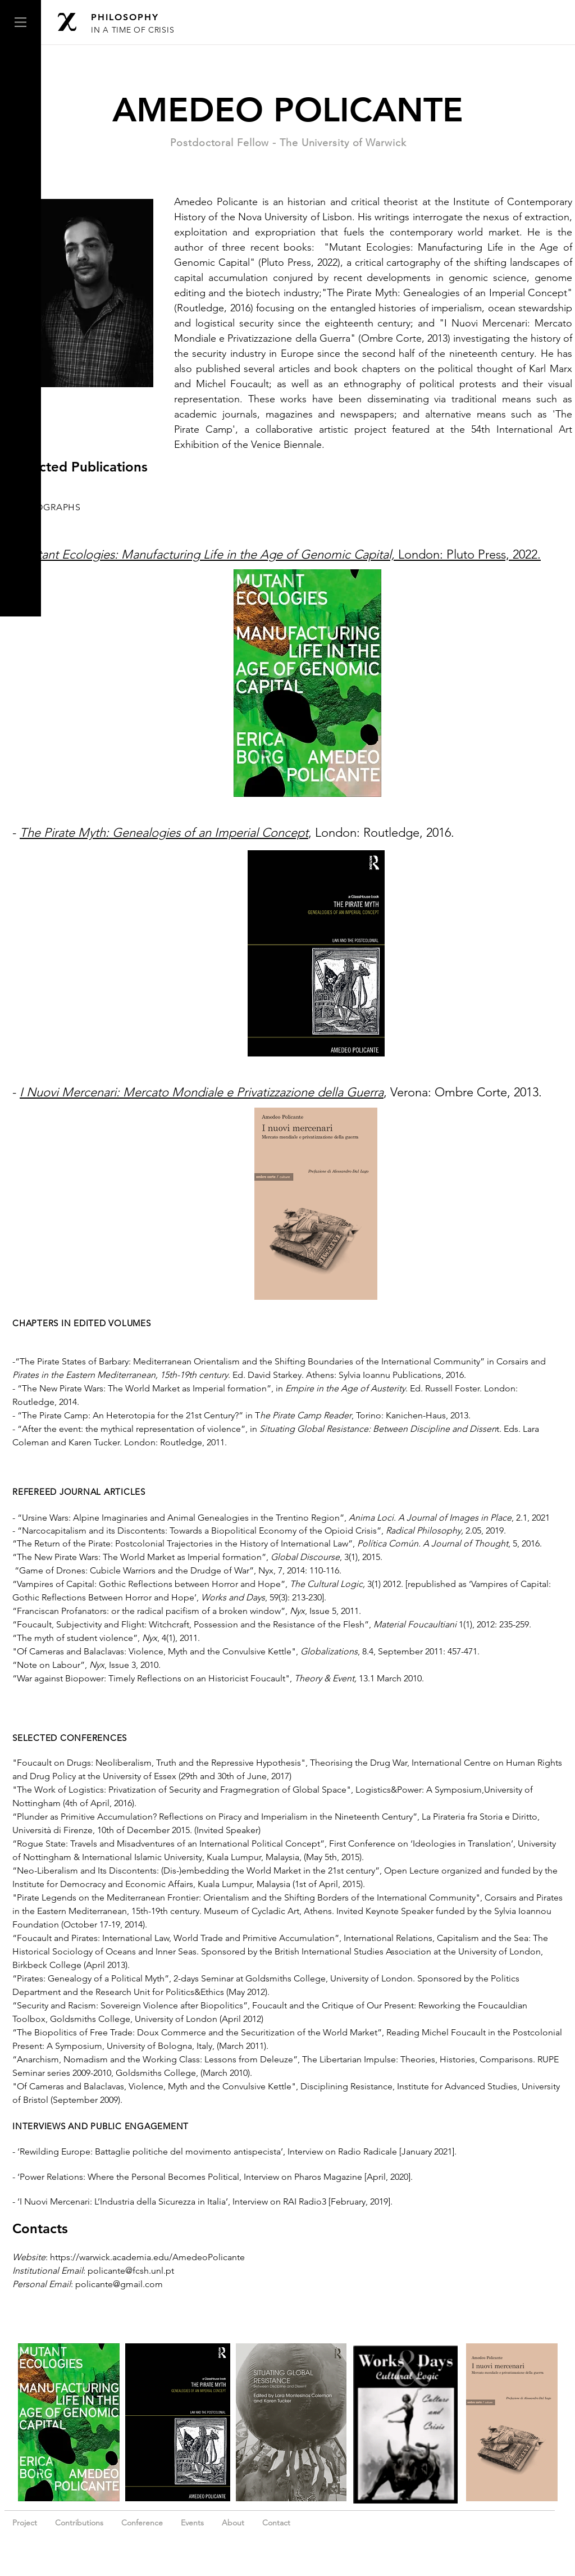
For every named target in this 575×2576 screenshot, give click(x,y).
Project (25, 2523)
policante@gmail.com (119, 2284)
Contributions (79, 2523)
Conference (142, 2523)
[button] (20, 22)
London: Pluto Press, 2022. (280, 554)
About (233, 2523)
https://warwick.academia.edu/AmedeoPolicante (147, 2257)
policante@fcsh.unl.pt (131, 2270)
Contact (276, 2523)
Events (192, 2523)
